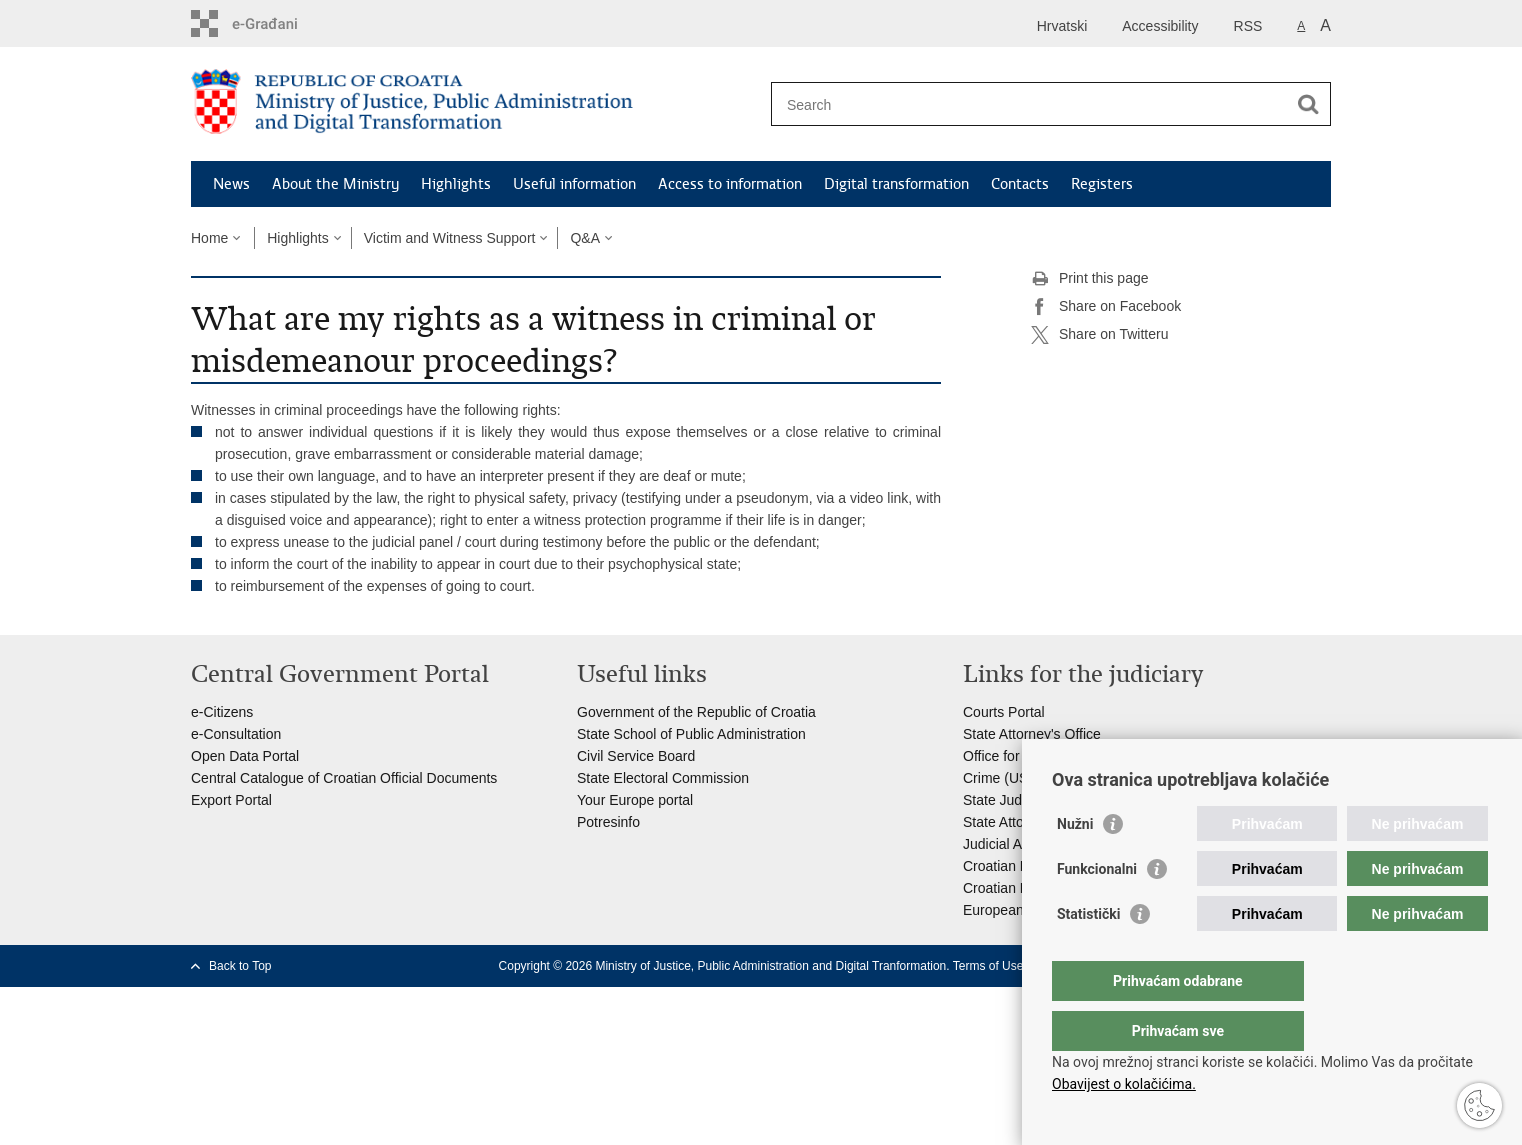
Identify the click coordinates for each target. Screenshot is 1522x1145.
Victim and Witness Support (450, 238)
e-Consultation (236, 734)
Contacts (1020, 184)
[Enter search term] (1029, 104)
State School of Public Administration (691, 734)
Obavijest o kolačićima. (1124, 1084)
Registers (1102, 184)
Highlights (456, 184)
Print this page (1090, 279)
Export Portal (231, 800)
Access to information (730, 184)
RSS (1248, 26)
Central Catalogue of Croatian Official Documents (344, 778)
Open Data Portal (245, 756)
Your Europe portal (635, 800)
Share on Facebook (1106, 307)
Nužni (1075, 864)
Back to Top (240, 966)
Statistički (1088, 954)
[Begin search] (1308, 104)
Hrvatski (1062, 26)
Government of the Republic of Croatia (696, 712)
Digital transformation (896, 184)
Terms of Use (988, 966)
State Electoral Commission (663, 778)
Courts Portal (1004, 712)
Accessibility (1160, 26)
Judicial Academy (1017, 844)
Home (209, 238)
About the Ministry (335, 184)
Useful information (574, 184)
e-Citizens (222, 712)
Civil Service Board (636, 756)
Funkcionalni (1097, 909)
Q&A (585, 238)
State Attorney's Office (1032, 734)
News (231, 184)
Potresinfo (608, 822)
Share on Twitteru (1099, 335)
